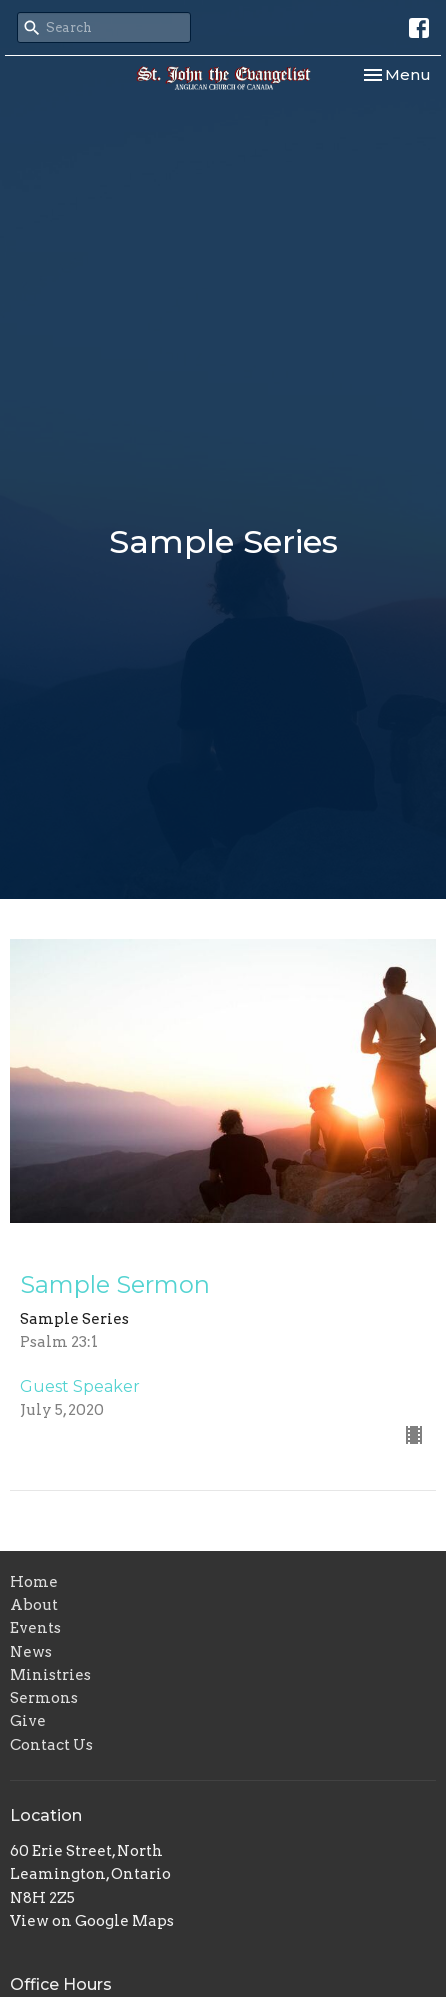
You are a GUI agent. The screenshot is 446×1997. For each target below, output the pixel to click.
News (31, 1652)
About (34, 1605)
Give (28, 1721)
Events (35, 1628)
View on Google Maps (92, 1921)
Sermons (44, 1698)
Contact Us (51, 1745)
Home (34, 1582)
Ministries (50, 1675)
